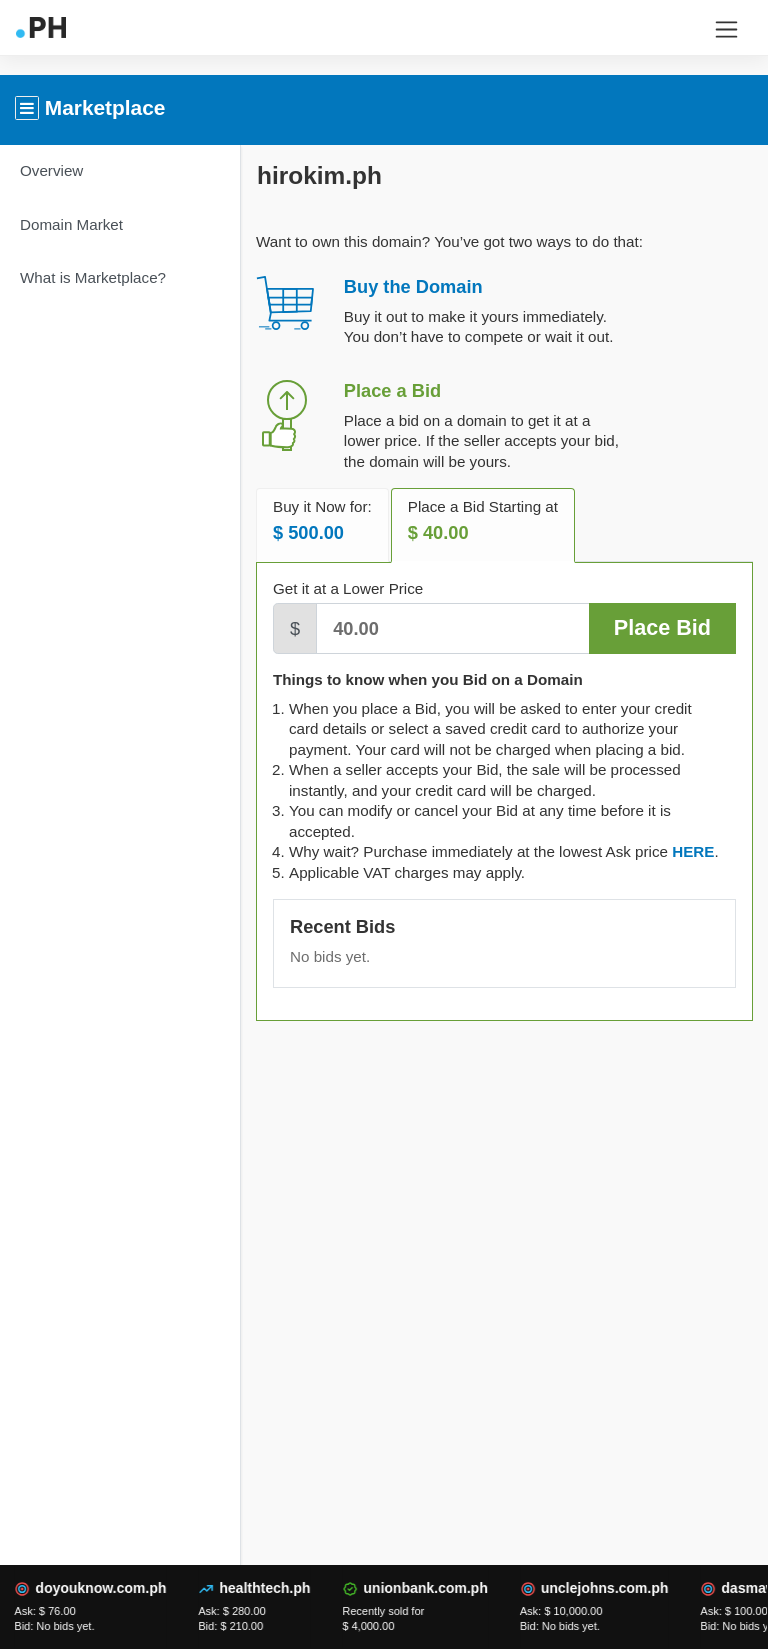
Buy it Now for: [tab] (322, 521)
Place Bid (662, 627)
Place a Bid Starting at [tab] (483, 521)
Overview (51, 170)
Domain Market (71, 224)
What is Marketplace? (93, 277)
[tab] (693, 851)
